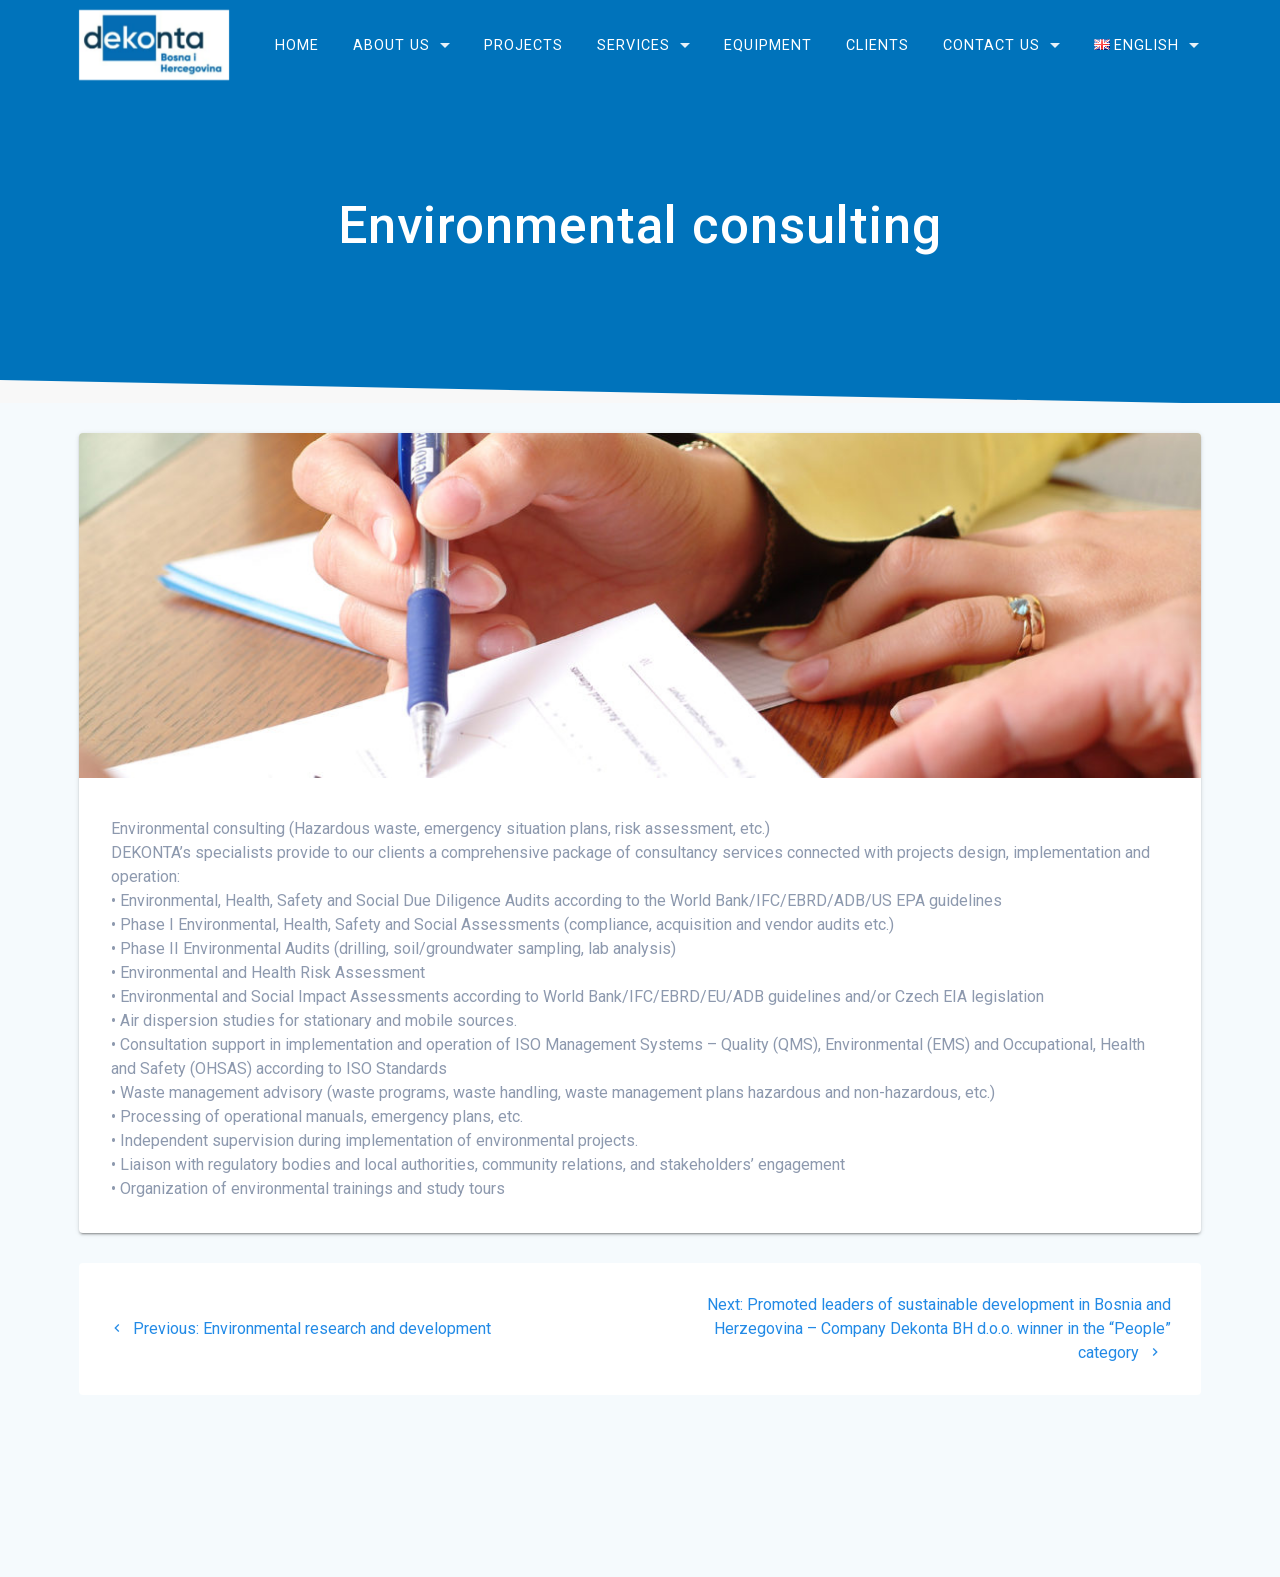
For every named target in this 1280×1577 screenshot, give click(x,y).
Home (297, 44)
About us (391, 44)
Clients (877, 44)
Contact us (991, 44)
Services (633, 44)
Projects (523, 44)
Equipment (768, 44)
